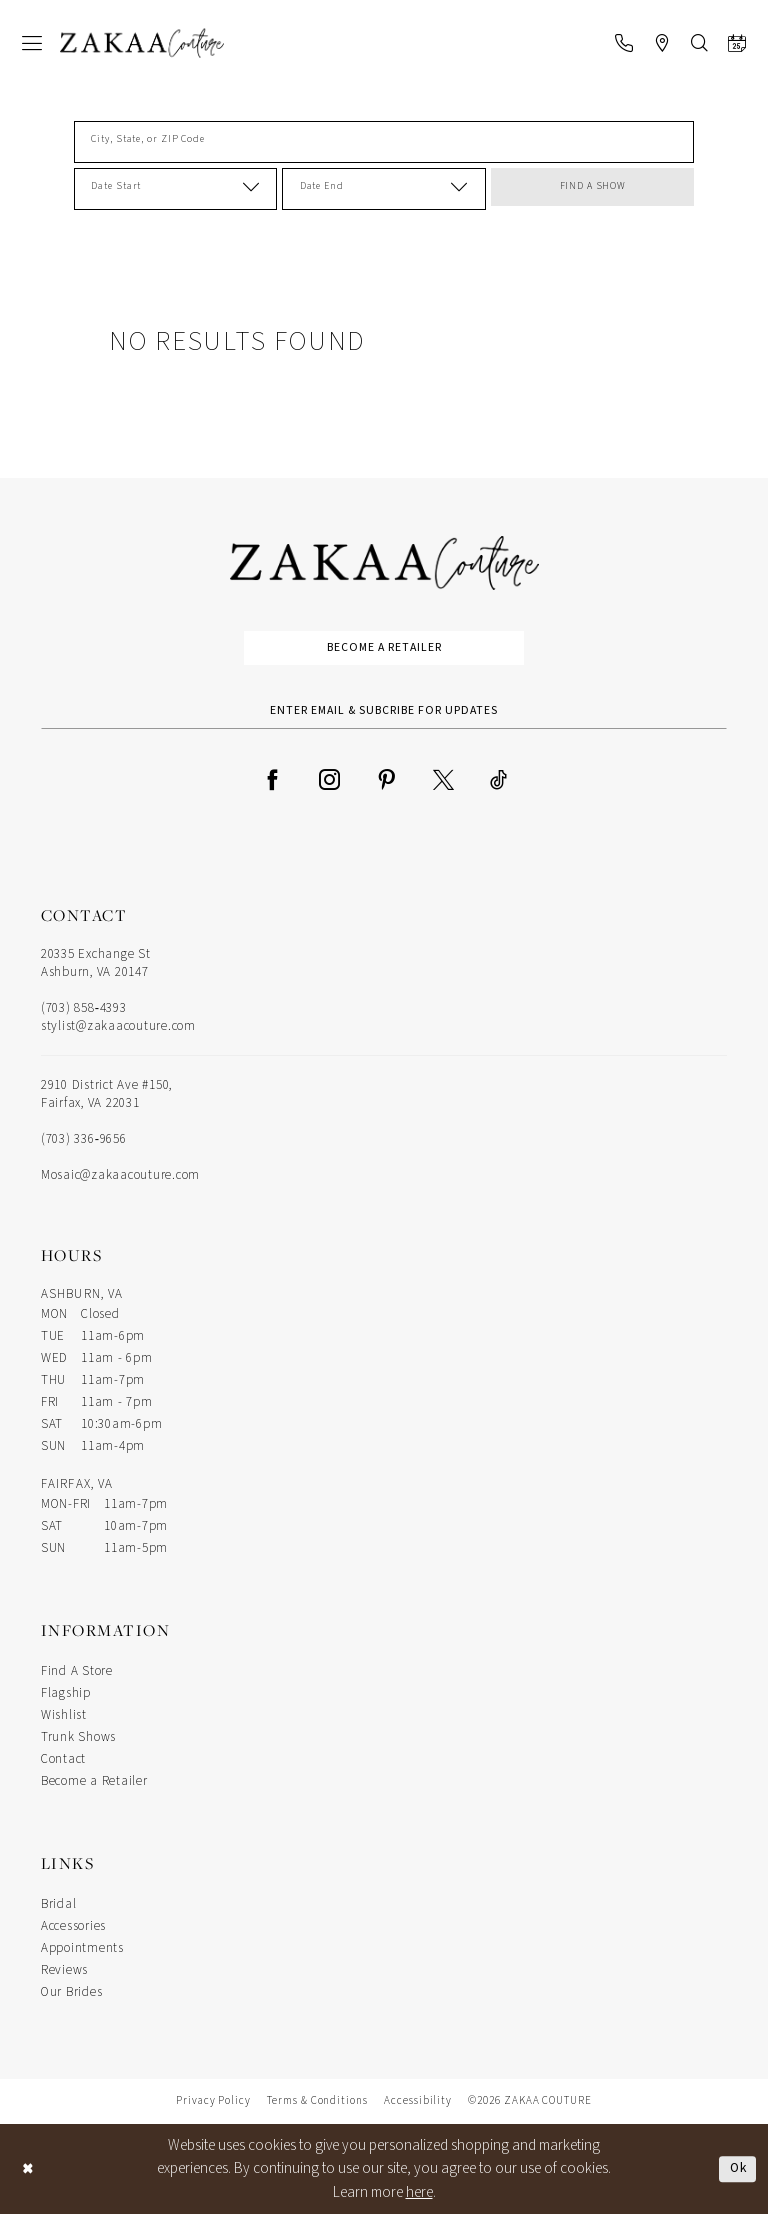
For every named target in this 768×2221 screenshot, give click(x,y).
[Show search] (699, 43)
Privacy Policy (213, 2107)
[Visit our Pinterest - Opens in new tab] (386, 785)
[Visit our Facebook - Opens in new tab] (272, 785)
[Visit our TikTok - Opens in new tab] (498, 785)
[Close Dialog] (30, 2175)
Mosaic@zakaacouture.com (120, 1182)
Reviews (64, 1977)
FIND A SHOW (593, 189)
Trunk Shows (78, 1744)
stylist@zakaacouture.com (118, 1033)
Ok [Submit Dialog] (736, 2174)
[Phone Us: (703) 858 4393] (624, 43)
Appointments (82, 1955)
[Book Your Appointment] (737, 43)
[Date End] (383, 189)
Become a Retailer (385, 650)
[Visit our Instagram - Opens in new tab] (329, 785)
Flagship (66, 1700)
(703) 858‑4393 (84, 1015)
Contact (63, 1766)
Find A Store (77, 1678)
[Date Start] (175, 189)
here (419, 2198)
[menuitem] (32, 43)
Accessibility (418, 2107)
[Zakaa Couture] (142, 43)
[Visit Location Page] (662, 43)
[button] (32, 43)
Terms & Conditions (317, 2107)
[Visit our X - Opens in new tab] (443, 785)
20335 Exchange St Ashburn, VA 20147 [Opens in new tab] (96, 970)
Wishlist (64, 1722)
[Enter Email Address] (384, 716)
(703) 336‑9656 (84, 1146)
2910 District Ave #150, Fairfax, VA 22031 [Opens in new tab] (106, 1101)
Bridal (58, 1911)
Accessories (73, 1933)
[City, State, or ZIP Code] (384, 142)
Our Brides (71, 1999)
